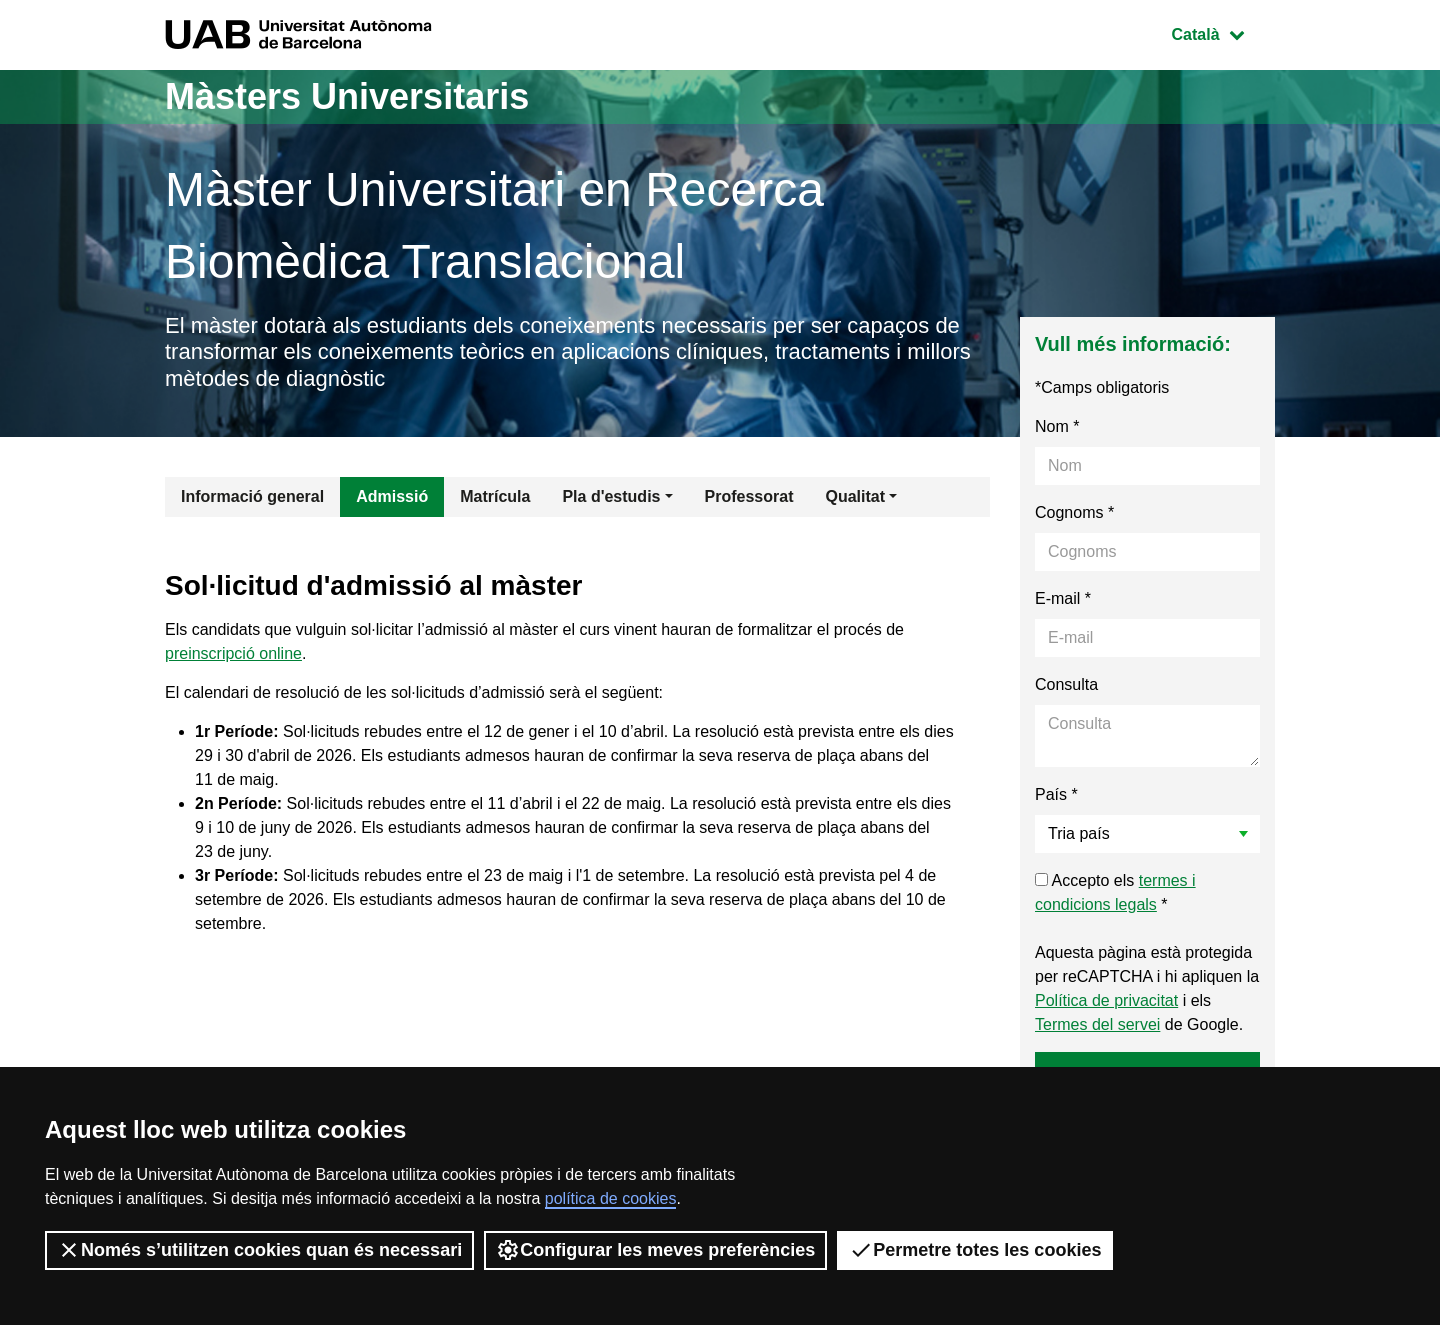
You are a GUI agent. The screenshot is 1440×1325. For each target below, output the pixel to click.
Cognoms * (1074, 512)
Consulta (1066, 684)
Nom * (1057, 426)
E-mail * (1063, 598)
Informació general (252, 496)
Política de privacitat (1106, 1000)
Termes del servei (1097, 1024)
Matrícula (495, 496)
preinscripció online (233, 653)
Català (1223, 32)
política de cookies (611, 1198)
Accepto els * (1115, 892)
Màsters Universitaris (347, 96)
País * (1056, 794)
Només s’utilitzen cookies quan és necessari (259, 1250)
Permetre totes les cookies (975, 1250)
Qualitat (855, 496)
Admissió (392, 496)
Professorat (749, 496)
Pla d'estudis (611, 496)
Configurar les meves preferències (655, 1250)
